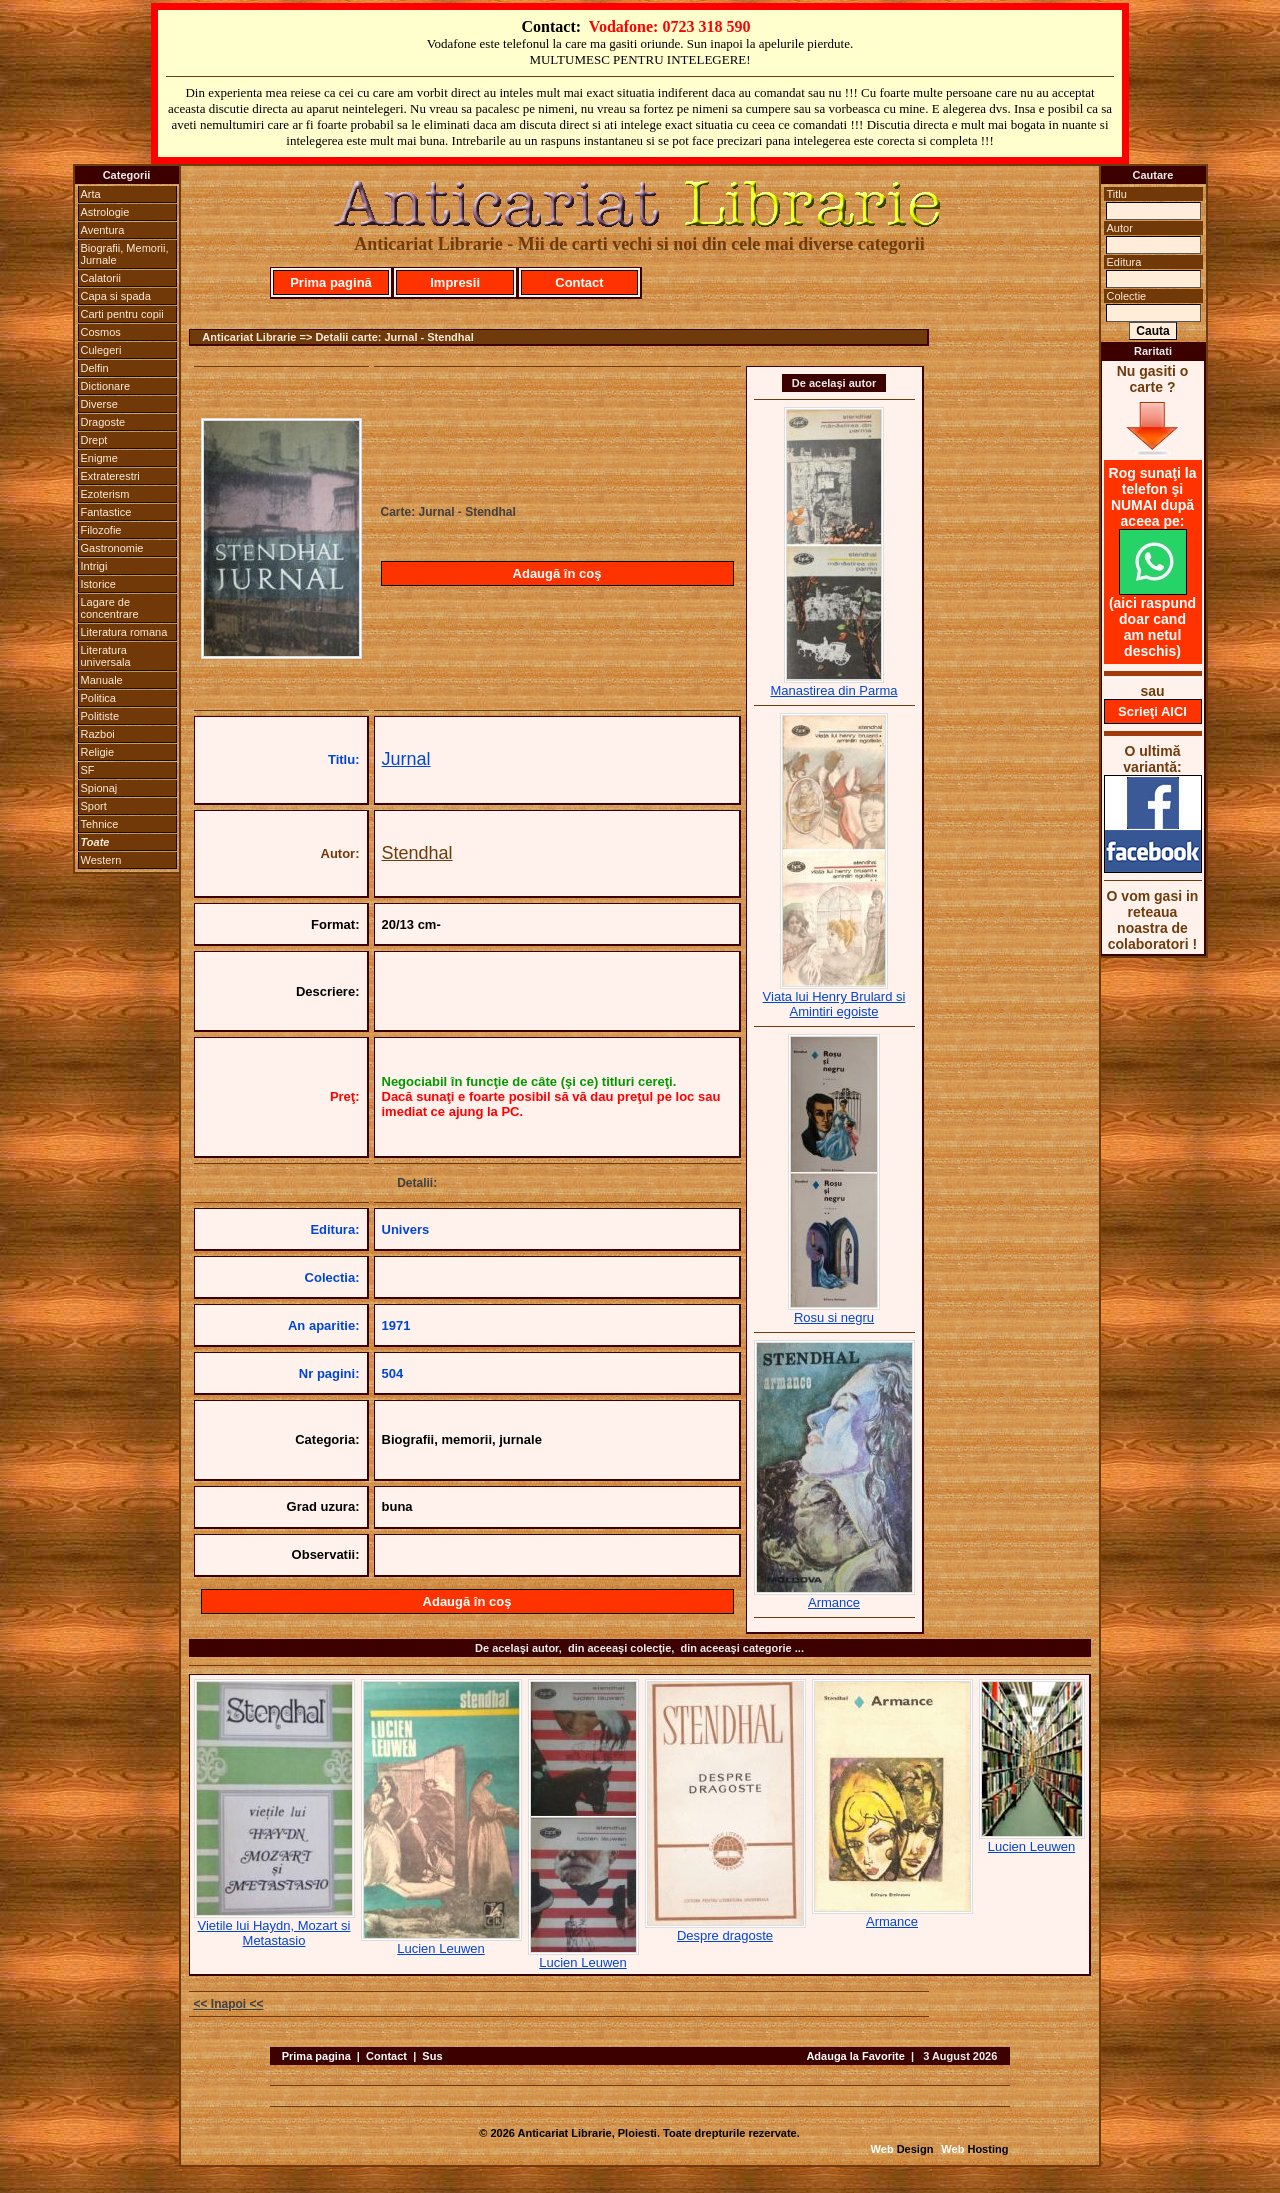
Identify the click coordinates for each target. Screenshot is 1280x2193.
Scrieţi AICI (1152, 711)
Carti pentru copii (122, 314)
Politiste (100, 716)
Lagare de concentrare (110, 608)
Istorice (98, 584)
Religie (98, 752)
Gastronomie (112, 548)
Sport (94, 806)
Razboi (98, 734)
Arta (91, 194)
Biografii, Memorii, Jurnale (125, 254)
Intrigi (94, 566)
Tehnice (100, 824)
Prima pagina (316, 2056)
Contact (579, 282)
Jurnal (406, 759)
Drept (94, 440)
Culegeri (101, 350)
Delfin (95, 368)
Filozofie (101, 530)
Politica (98, 698)
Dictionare (106, 386)
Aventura (103, 230)
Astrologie (105, 212)
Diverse (99, 404)
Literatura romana (124, 632)
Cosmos (101, 332)
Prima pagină (331, 282)
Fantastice (106, 512)
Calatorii (101, 278)
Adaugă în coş (557, 573)
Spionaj (99, 788)
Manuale (102, 680)
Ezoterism (105, 494)
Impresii (455, 282)
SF (88, 770)
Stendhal (417, 853)
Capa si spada (116, 296)
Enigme (99, 458)
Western (101, 860)
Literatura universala (106, 656)
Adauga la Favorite (855, 2056)
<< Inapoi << (229, 2004)
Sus (432, 2056)
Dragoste (103, 422)
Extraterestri (110, 476)
